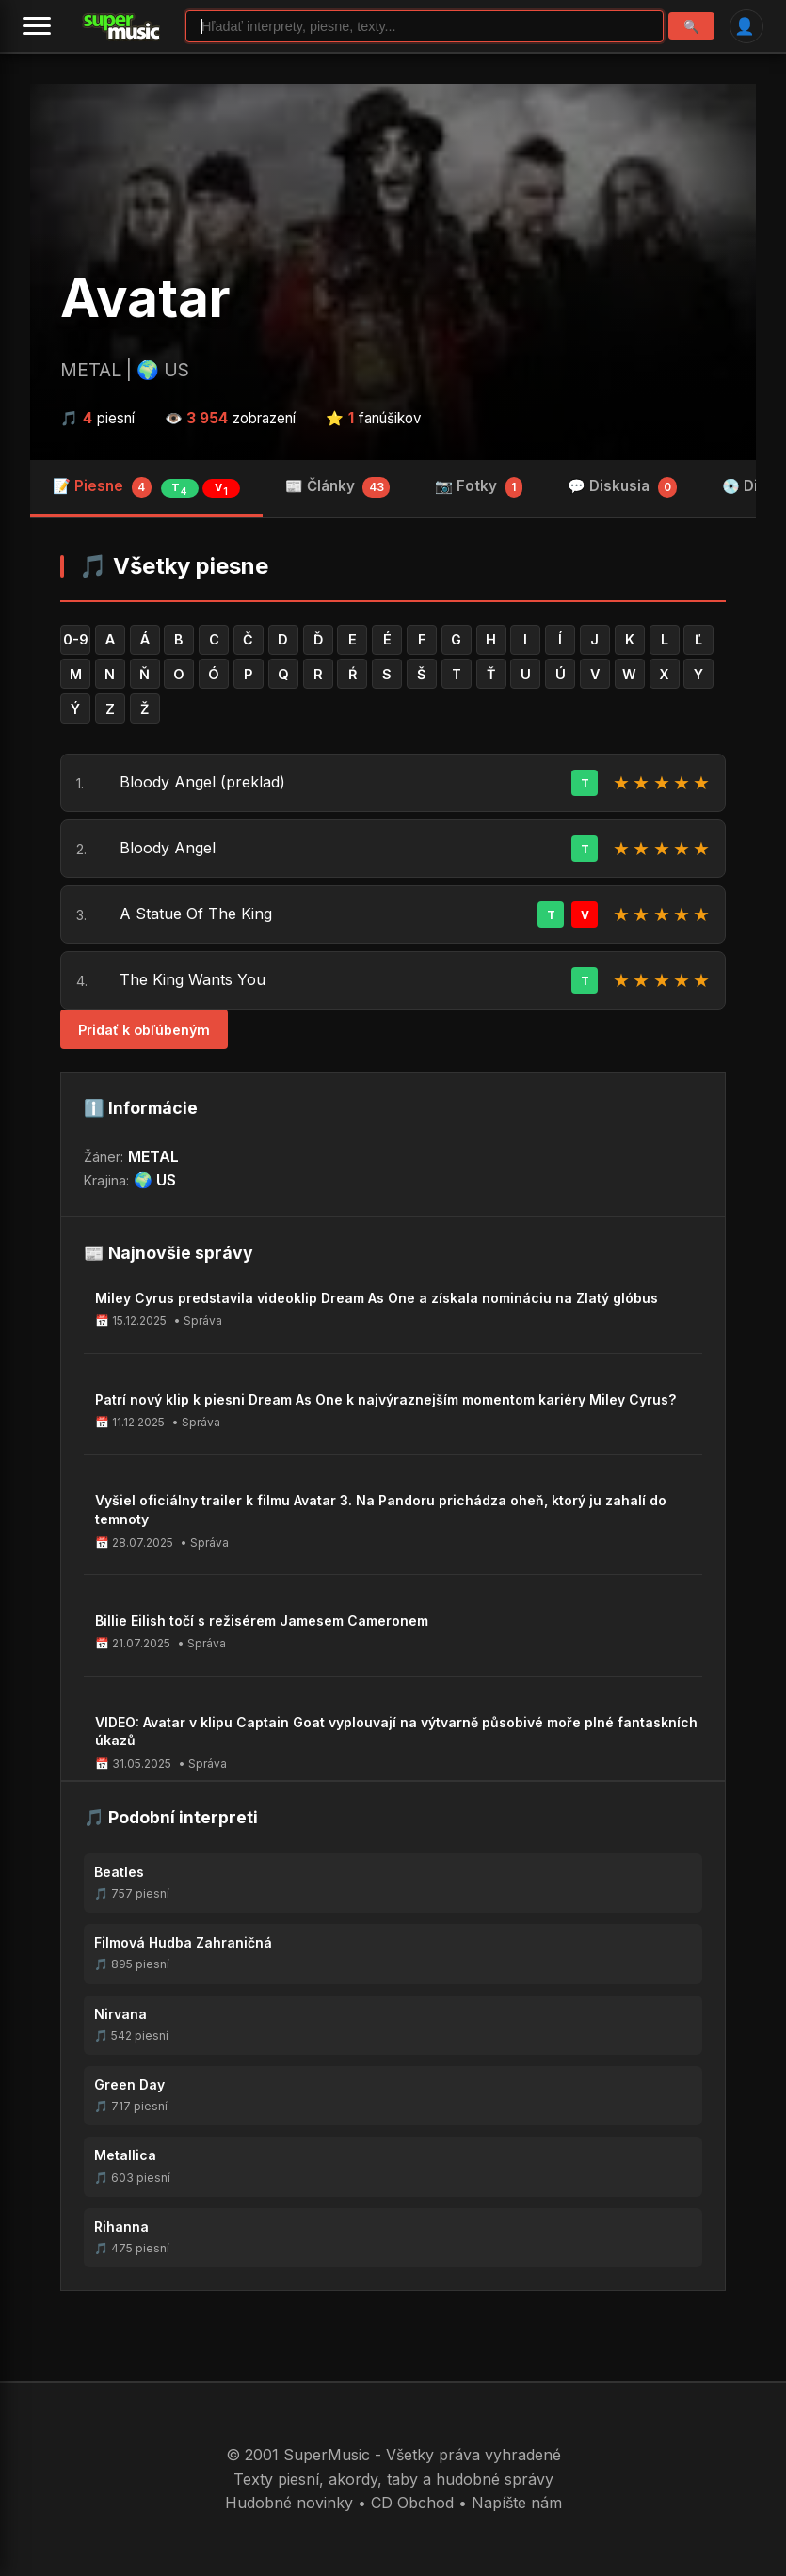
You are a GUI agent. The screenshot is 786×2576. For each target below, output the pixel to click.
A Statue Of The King (196, 913)
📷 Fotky (478, 487)
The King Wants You (192, 979)
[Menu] (37, 26)
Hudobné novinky (289, 2502)
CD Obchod (412, 2502)
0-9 (75, 639)
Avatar (145, 298)
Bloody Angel (168, 847)
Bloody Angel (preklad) (202, 781)
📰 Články (338, 487)
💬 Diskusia (623, 487)
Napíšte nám (517, 2502)
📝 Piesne (146, 487)
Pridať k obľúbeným (144, 1030)
